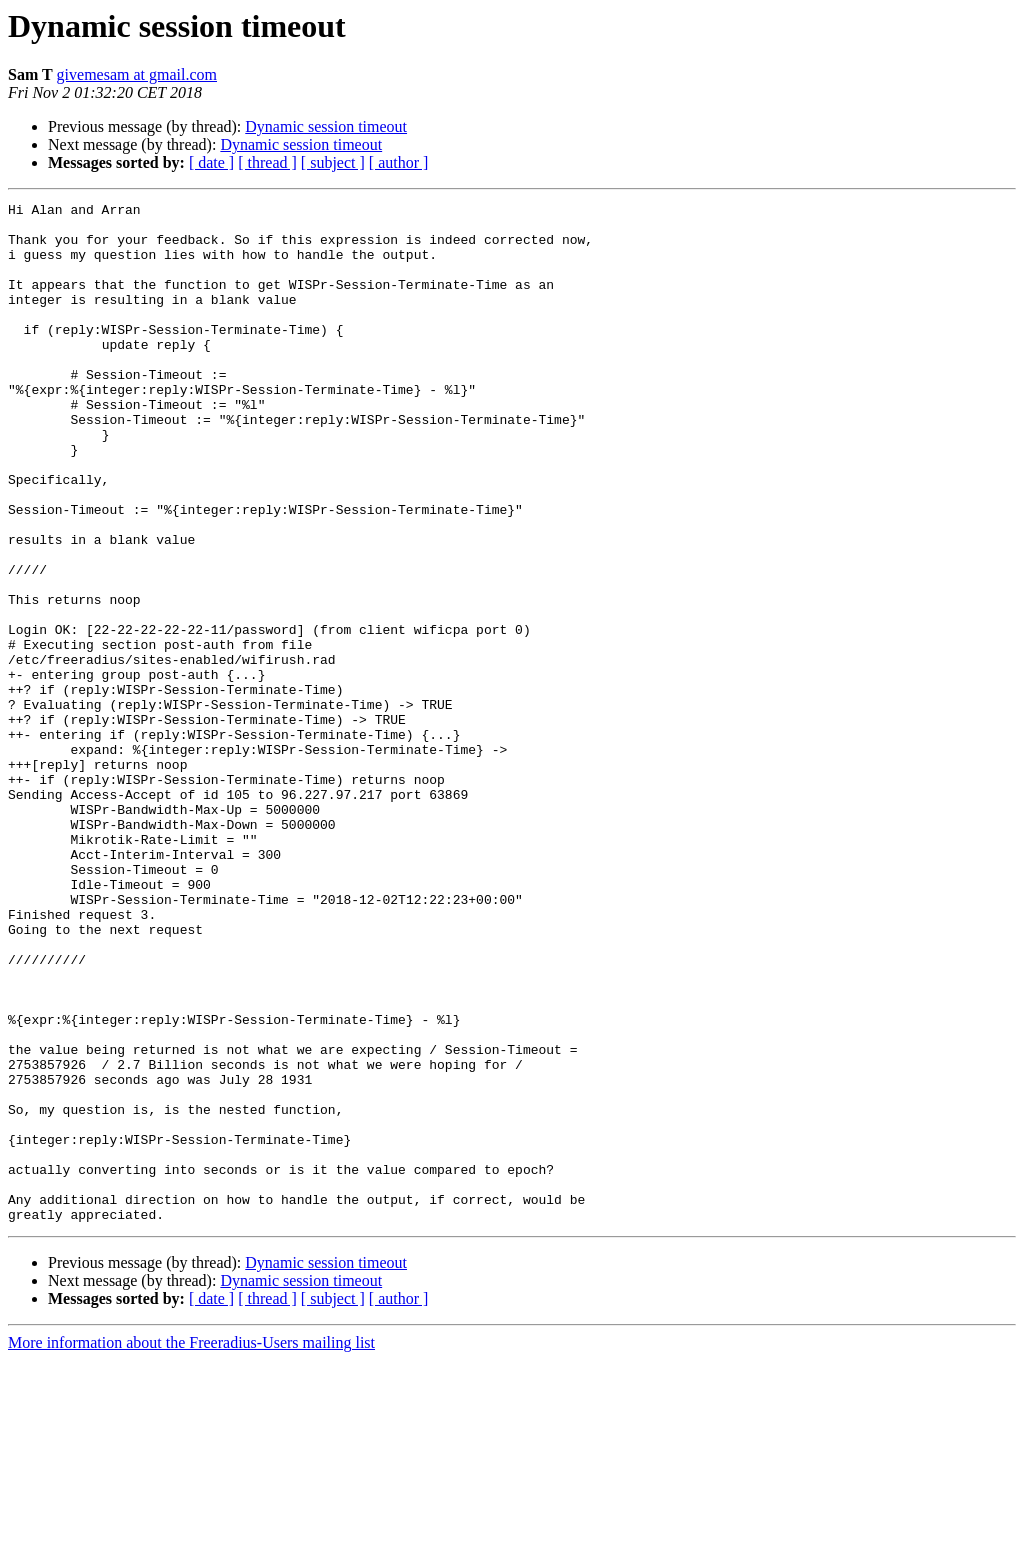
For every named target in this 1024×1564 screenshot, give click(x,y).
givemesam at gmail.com (137, 74)
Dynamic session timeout (326, 126)
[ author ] (399, 162)
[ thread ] (267, 162)
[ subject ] (333, 162)
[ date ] (211, 162)
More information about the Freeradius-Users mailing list (191, 1546)
